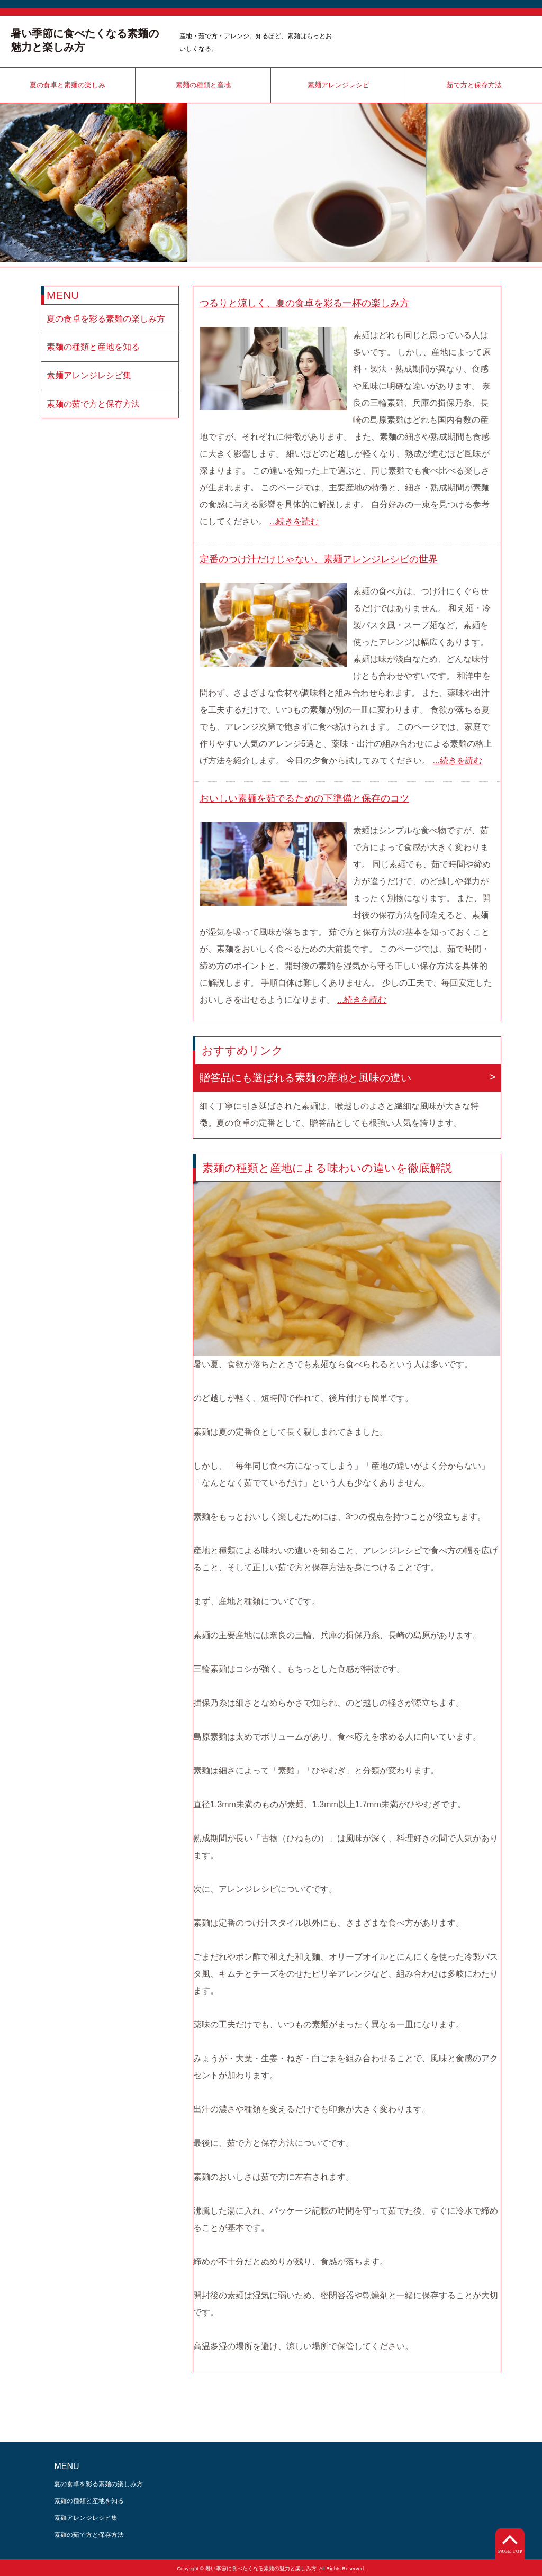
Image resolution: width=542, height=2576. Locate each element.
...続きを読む (294, 521)
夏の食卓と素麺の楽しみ (67, 85)
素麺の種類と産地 (203, 85)
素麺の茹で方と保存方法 (93, 403)
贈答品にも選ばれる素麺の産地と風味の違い (305, 1078)
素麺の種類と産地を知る (93, 346)
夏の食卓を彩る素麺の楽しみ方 (106, 318)
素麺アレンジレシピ (338, 85)
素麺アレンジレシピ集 (89, 375)
